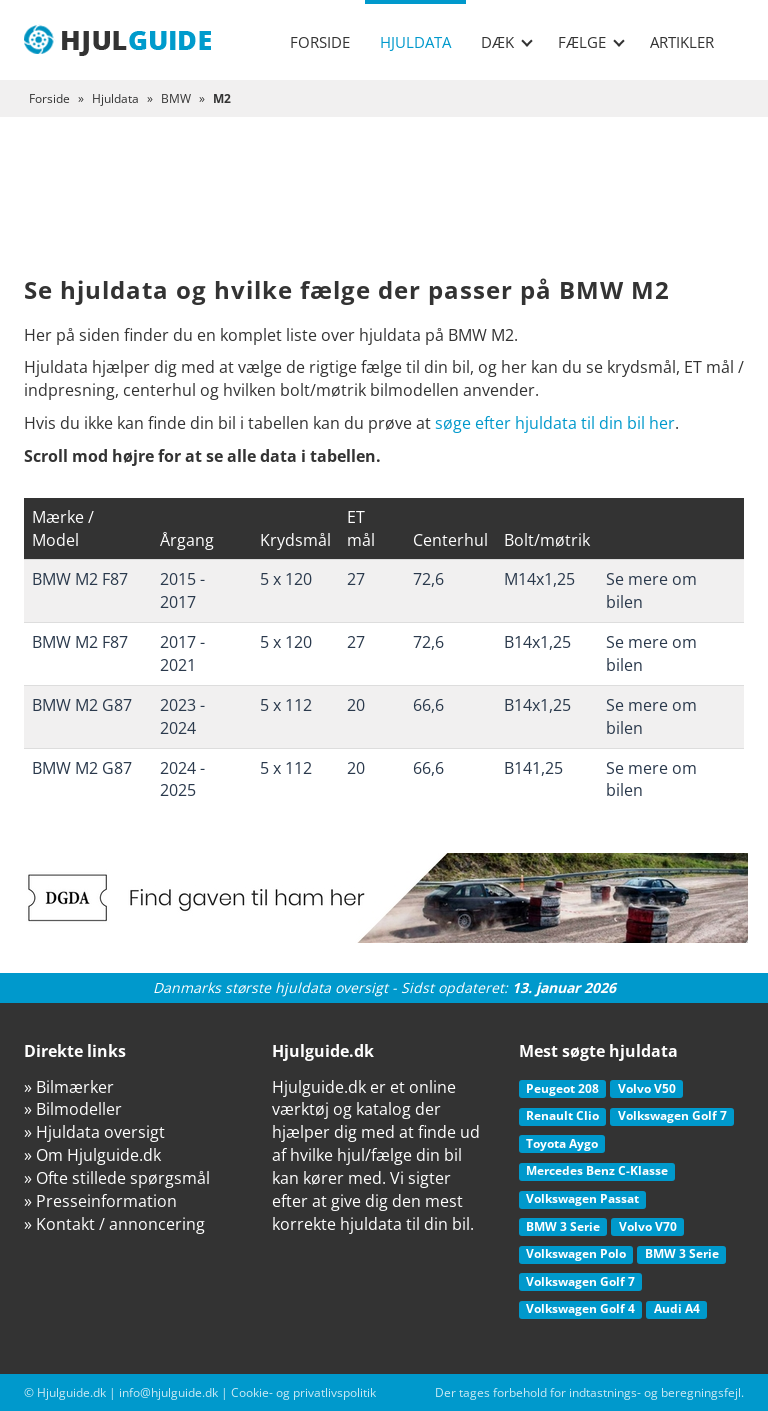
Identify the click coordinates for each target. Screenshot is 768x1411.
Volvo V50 (647, 1088)
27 (356, 579)
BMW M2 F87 (80, 579)
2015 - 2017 (182, 590)
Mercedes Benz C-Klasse (597, 1170)
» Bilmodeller (73, 1109)
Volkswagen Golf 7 (672, 1115)
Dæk (507, 42)
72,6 (428, 579)
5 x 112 (286, 705)
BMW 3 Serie (563, 1226)
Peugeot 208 (562, 1088)
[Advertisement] (384, 212)
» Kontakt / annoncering (114, 1224)
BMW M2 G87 (82, 705)
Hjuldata (415, 42)
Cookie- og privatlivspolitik (303, 1392)
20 (356, 705)
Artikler (682, 42)
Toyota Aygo (562, 1143)
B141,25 (533, 768)
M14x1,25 (539, 579)
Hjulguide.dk (71, 1392)
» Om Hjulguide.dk (92, 1155)
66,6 (428, 705)
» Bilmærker (69, 1087)
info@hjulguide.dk (168, 1392)
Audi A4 (677, 1308)
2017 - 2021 (182, 653)
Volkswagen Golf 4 (580, 1308)
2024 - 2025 (182, 779)
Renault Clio (562, 1115)
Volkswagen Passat (582, 1198)
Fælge (591, 42)
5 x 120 (286, 579)
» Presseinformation (100, 1201)
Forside (320, 42)
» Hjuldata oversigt (94, 1132)
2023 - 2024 (182, 716)
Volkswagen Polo (576, 1253)
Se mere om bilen (651, 590)
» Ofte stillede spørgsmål (117, 1178)
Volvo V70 (648, 1226)
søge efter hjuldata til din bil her (555, 423)
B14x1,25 (537, 642)
